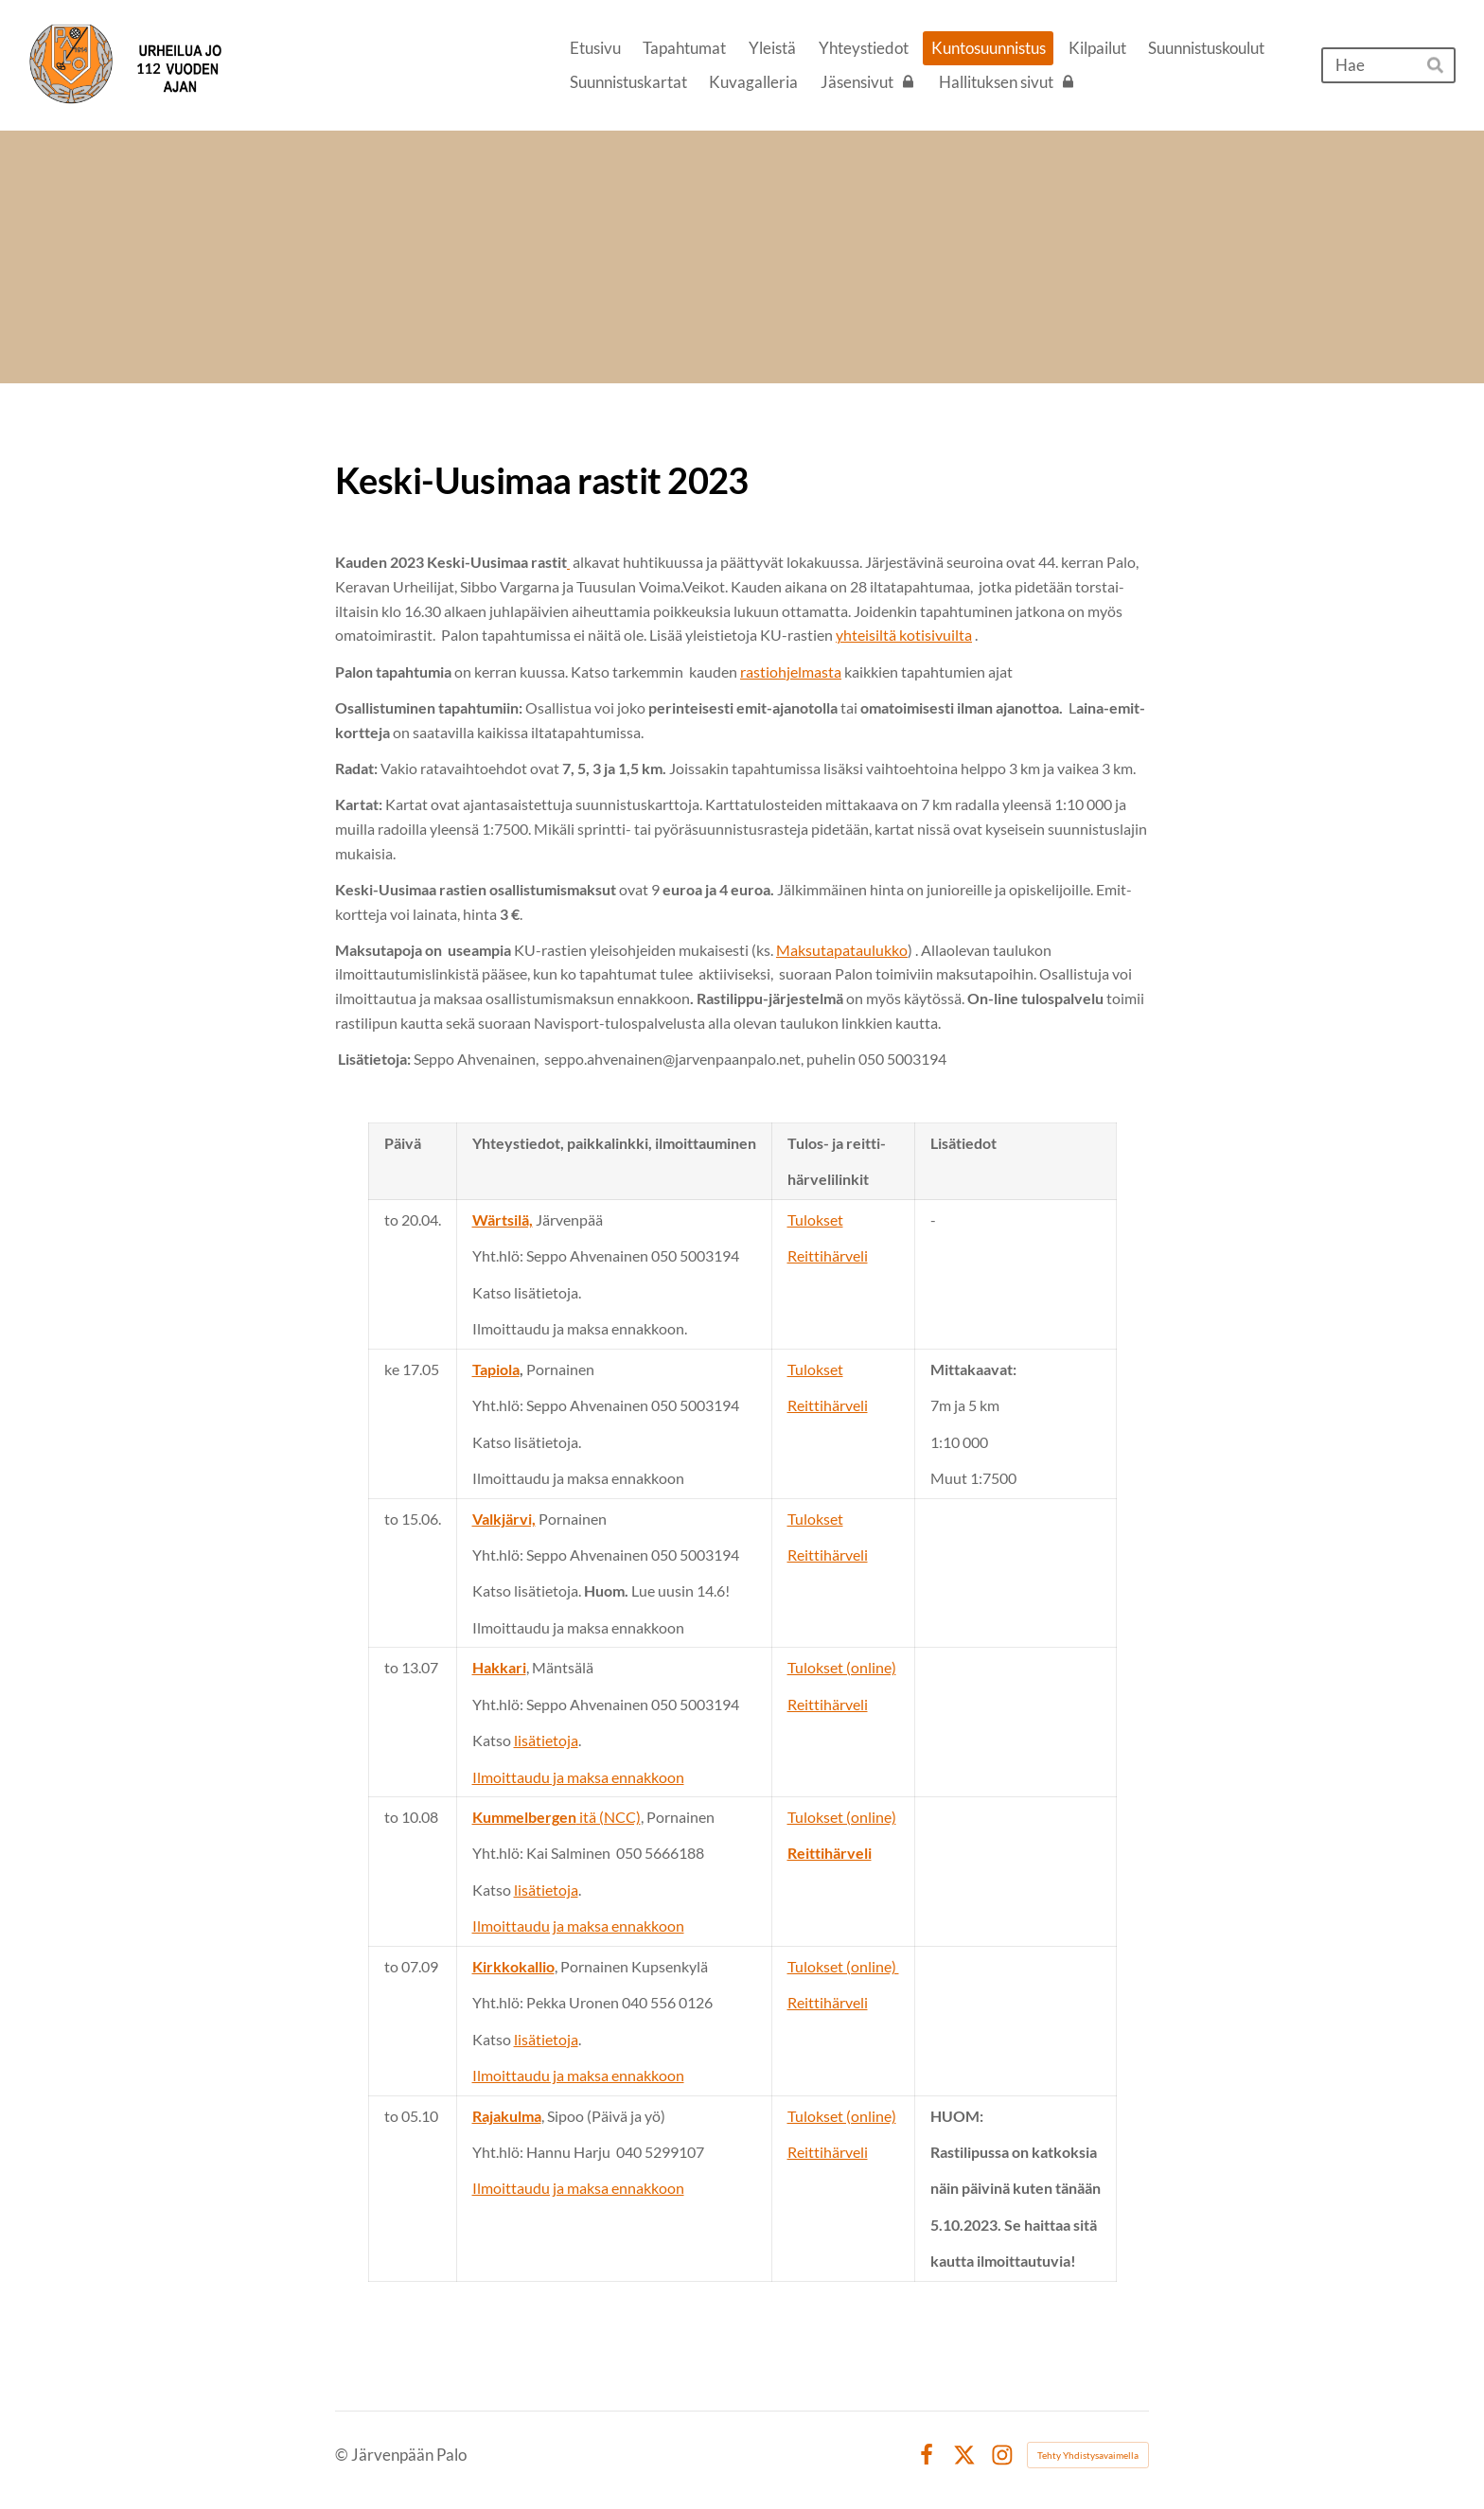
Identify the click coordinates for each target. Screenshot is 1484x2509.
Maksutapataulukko (842, 950)
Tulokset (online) (841, 1667)
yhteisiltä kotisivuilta (904, 635)
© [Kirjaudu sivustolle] (343, 2455)
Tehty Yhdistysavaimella (1088, 2455)
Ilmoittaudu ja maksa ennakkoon (578, 1777)
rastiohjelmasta (790, 671)
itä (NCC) (556, 1817)
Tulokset (815, 1219)
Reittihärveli (827, 1255)
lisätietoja (546, 1740)
